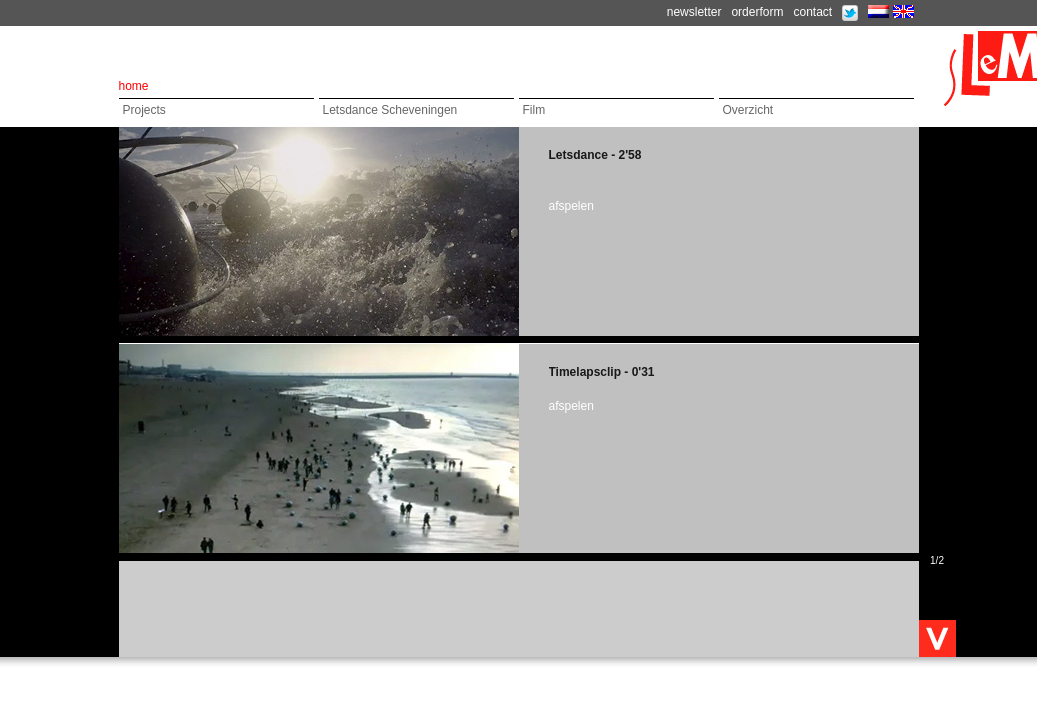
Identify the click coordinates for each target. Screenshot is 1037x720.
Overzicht (748, 110)
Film (534, 110)
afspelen (571, 206)
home (134, 86)
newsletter (694, 12)
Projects (144, 110)
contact (812, 12)
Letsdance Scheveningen (390, 110)
